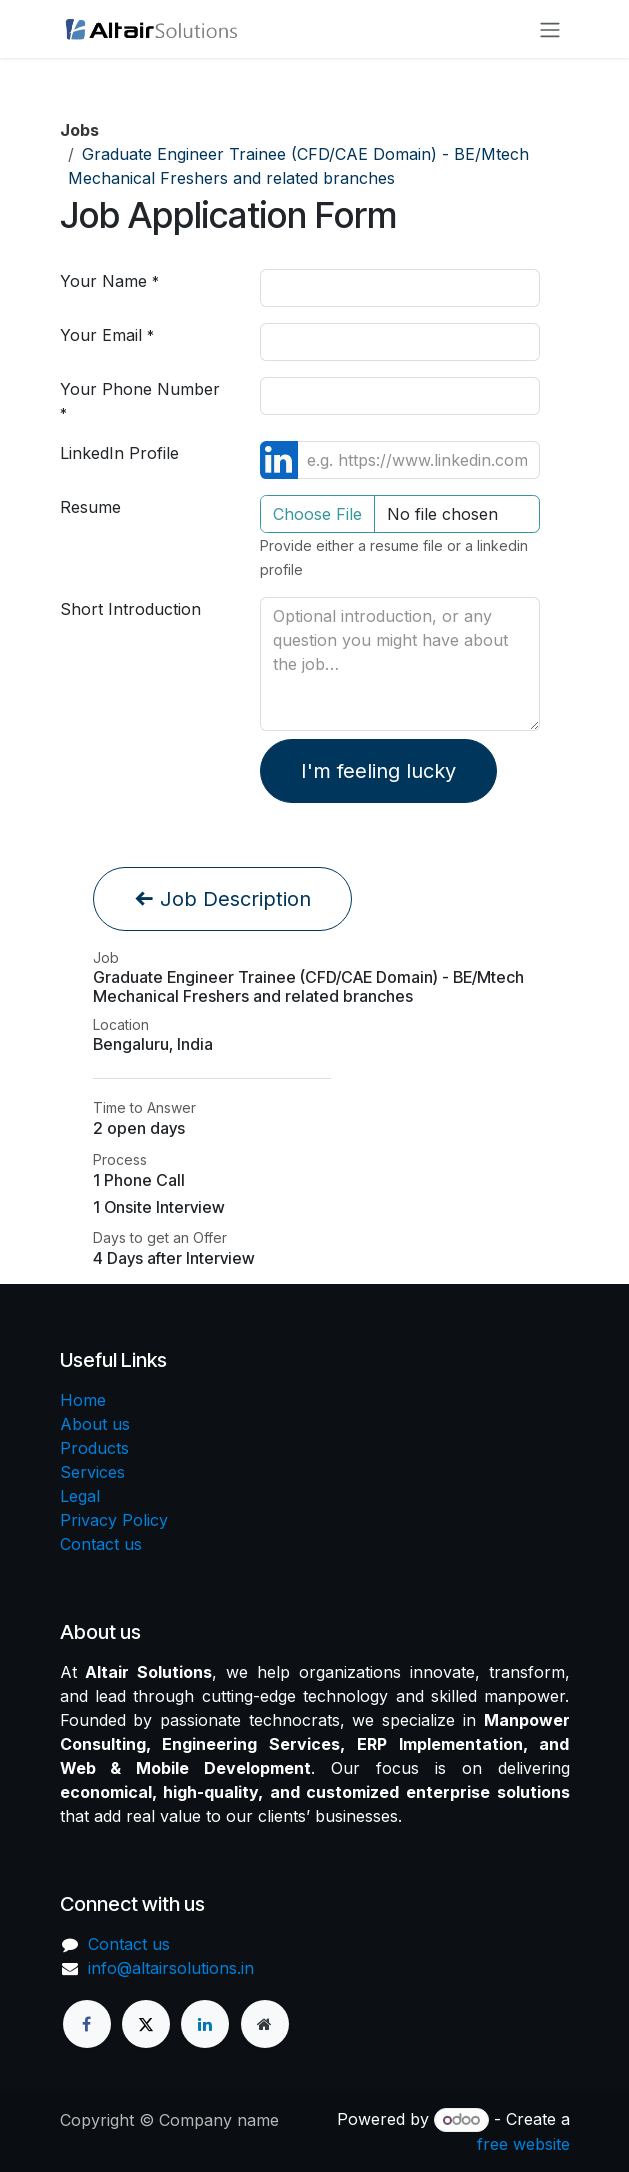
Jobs (79, 130)
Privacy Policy (114, 1520)
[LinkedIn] (205, 2024)
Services (92, 1472)
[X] (146, 2024)
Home (83, 1400)
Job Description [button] (222, 899)
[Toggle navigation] (550, 29)
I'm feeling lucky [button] (378, 771)
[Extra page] (265, 2024)
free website (523, 2144)
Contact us (101, 1544)
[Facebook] (87, 2024)
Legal (80, 1496)
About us (95, 1424)
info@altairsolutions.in (171, 1968)
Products (94, 1448)
